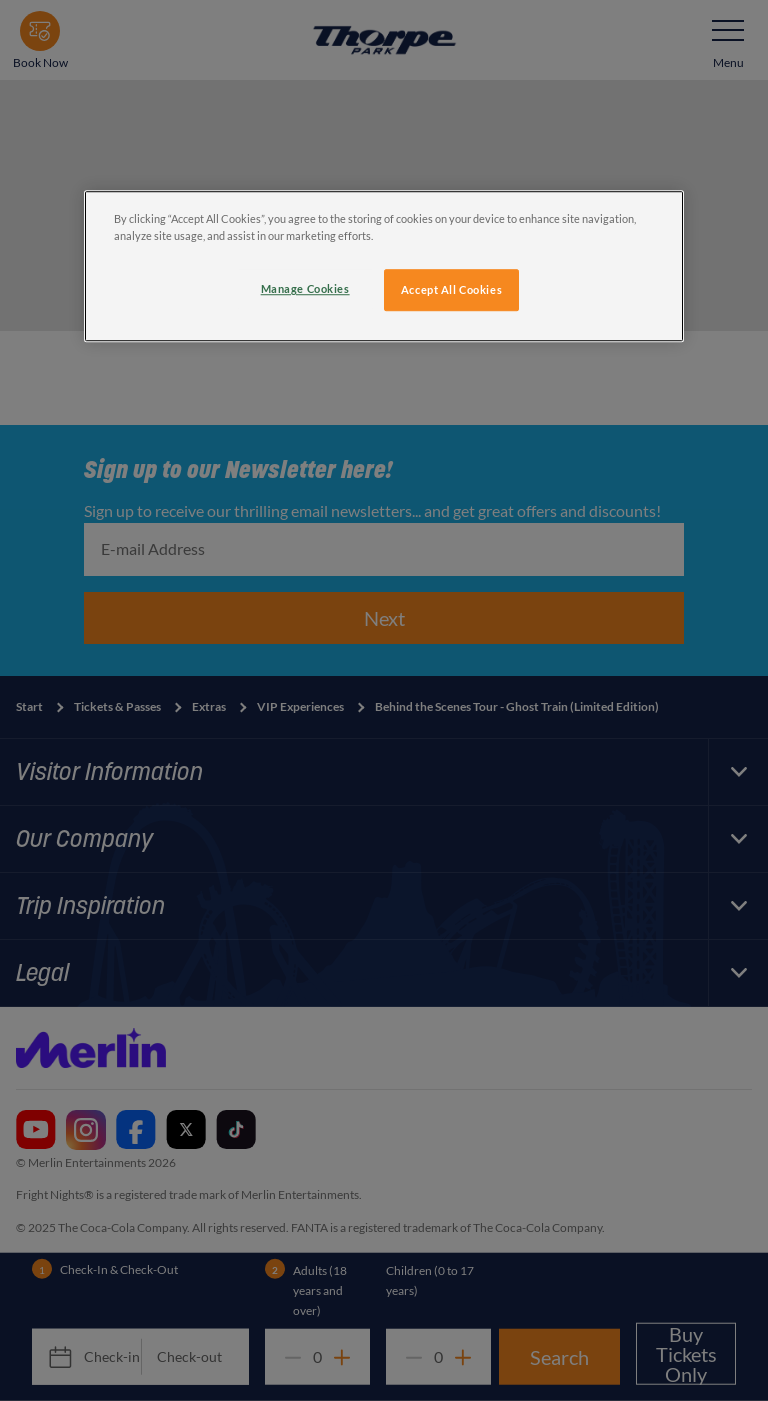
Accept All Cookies (451, 289)
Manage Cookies (305, 288)
